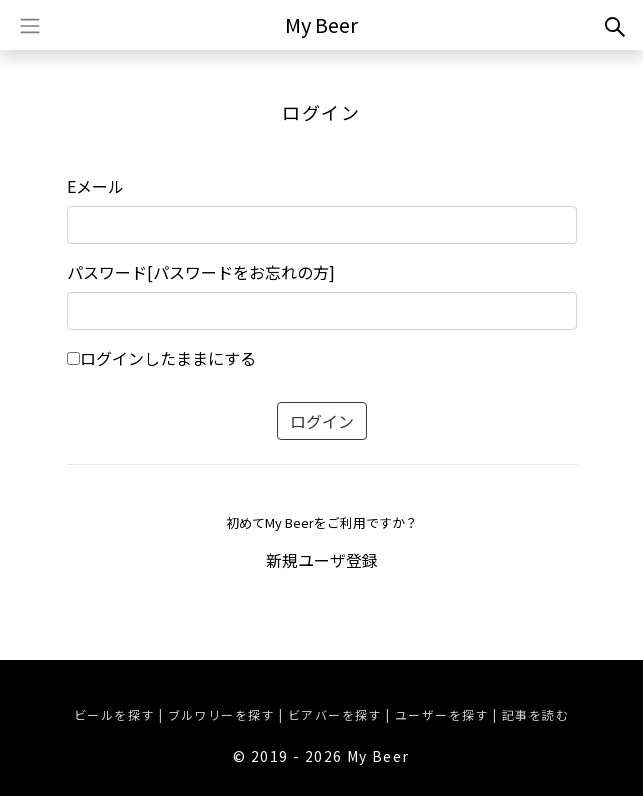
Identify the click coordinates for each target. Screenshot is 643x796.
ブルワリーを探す (221, 714)
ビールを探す (114, 714)
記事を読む (535, 714)
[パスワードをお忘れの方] (241, 272)
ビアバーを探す (335, 714)
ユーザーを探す (442, 714)
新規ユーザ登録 (322, 560)
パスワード (107, 272)
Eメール (95, 186)
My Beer (321, 24)
